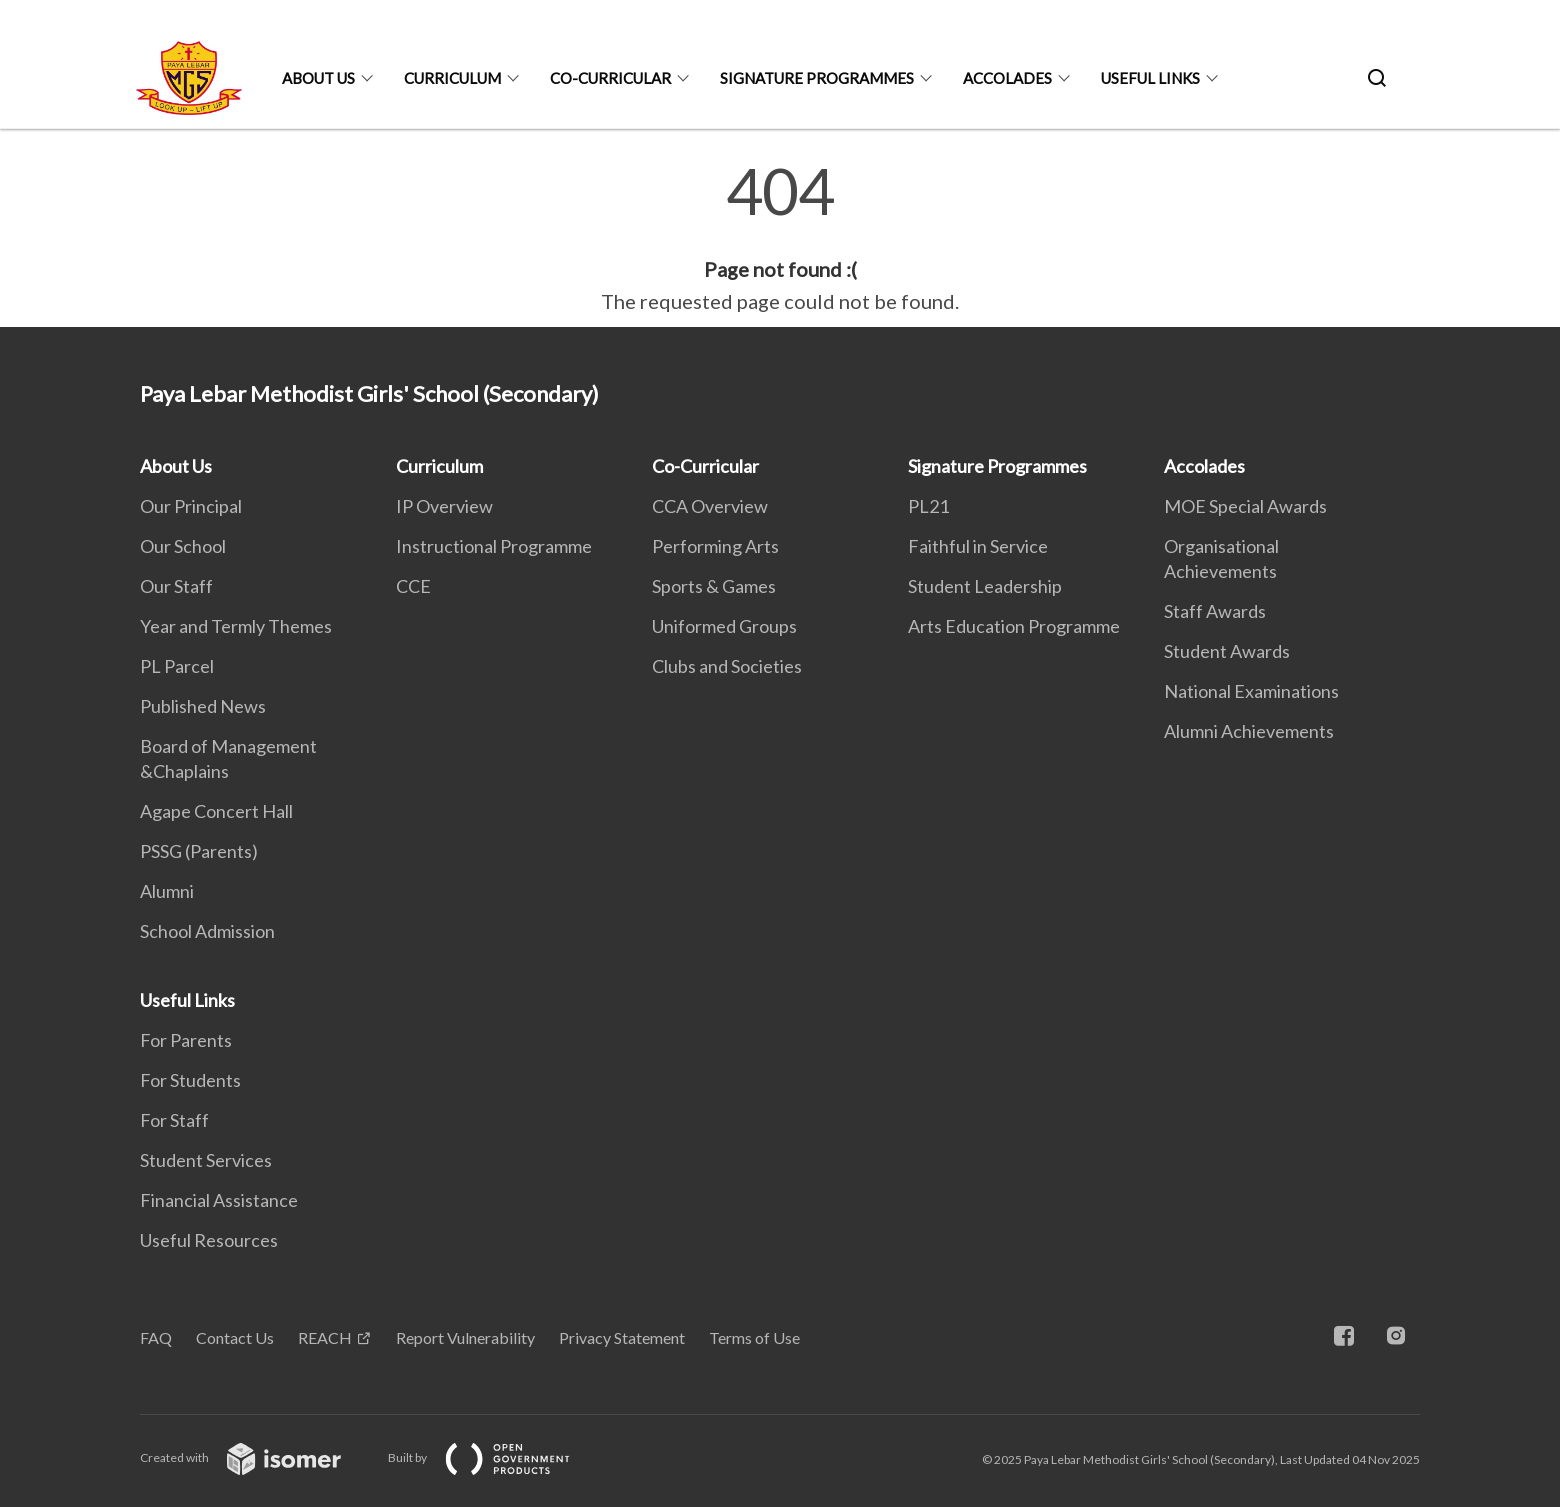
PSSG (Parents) (199, 851)
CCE (413, 586)
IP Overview (444, 506)
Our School (183, 546)
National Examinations (1251, 691)
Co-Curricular (610, 78)
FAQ (156, 1337)
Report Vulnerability (465, 1337)
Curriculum (452, 78)
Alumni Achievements (1249, 731)
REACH (325, 1337)
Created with (256, 1457)
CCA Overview (710, 506)
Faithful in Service (978, 546)
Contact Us (235, 1337)
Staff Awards (1215, 611)
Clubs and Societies (727, 666)
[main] (780, 238)
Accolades (1007, 78)
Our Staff (176, 586)
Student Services (206, 1160)
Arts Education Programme (1014, 626)
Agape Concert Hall (216, 811)
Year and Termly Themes (236, 626)
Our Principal (191, 506)
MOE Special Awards (1245, 506)
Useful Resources (209, 1240)
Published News (203, 706)
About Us (318, 78)
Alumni (167, 891)
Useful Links (1150, 78)
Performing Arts (715, 546)
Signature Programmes (817, 78)
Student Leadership (985, 586)
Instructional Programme (494, 546)
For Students (190, 1080)
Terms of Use (754, 1337)
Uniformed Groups (724, 626)
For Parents (186, 1040)
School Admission (207, 931)
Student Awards (1227, 651)
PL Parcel (177, 666)
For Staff (174, 1120)
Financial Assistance (219, 1200)
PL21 (928, 506)
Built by (495, 1457)
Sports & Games (714, 586)
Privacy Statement (622, 1337)
